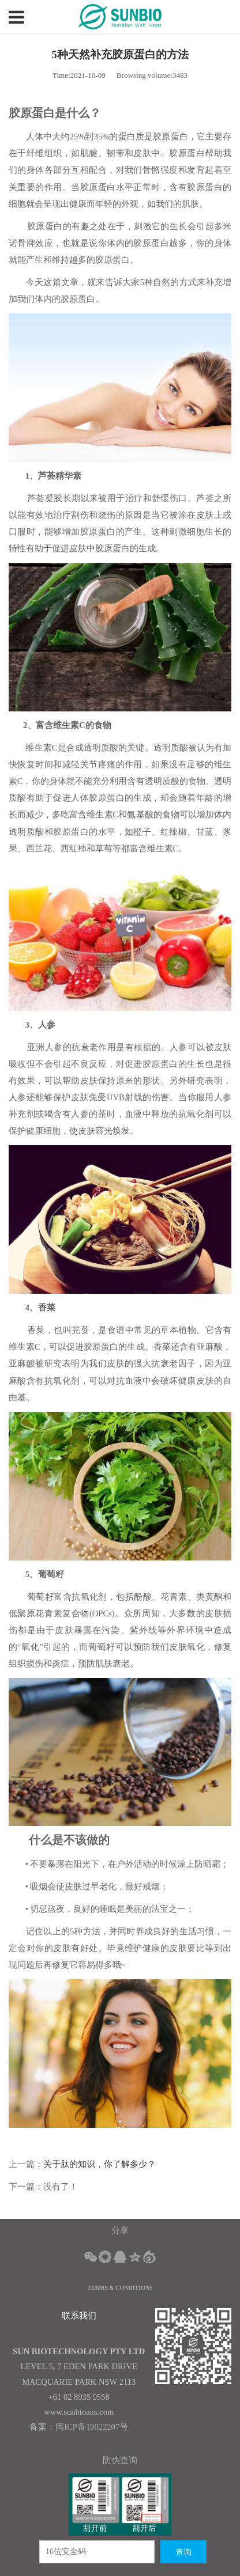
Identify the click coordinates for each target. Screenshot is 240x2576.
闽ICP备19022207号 (91, 2426)
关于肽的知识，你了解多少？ (99, 2164)
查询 (183, 2552)
